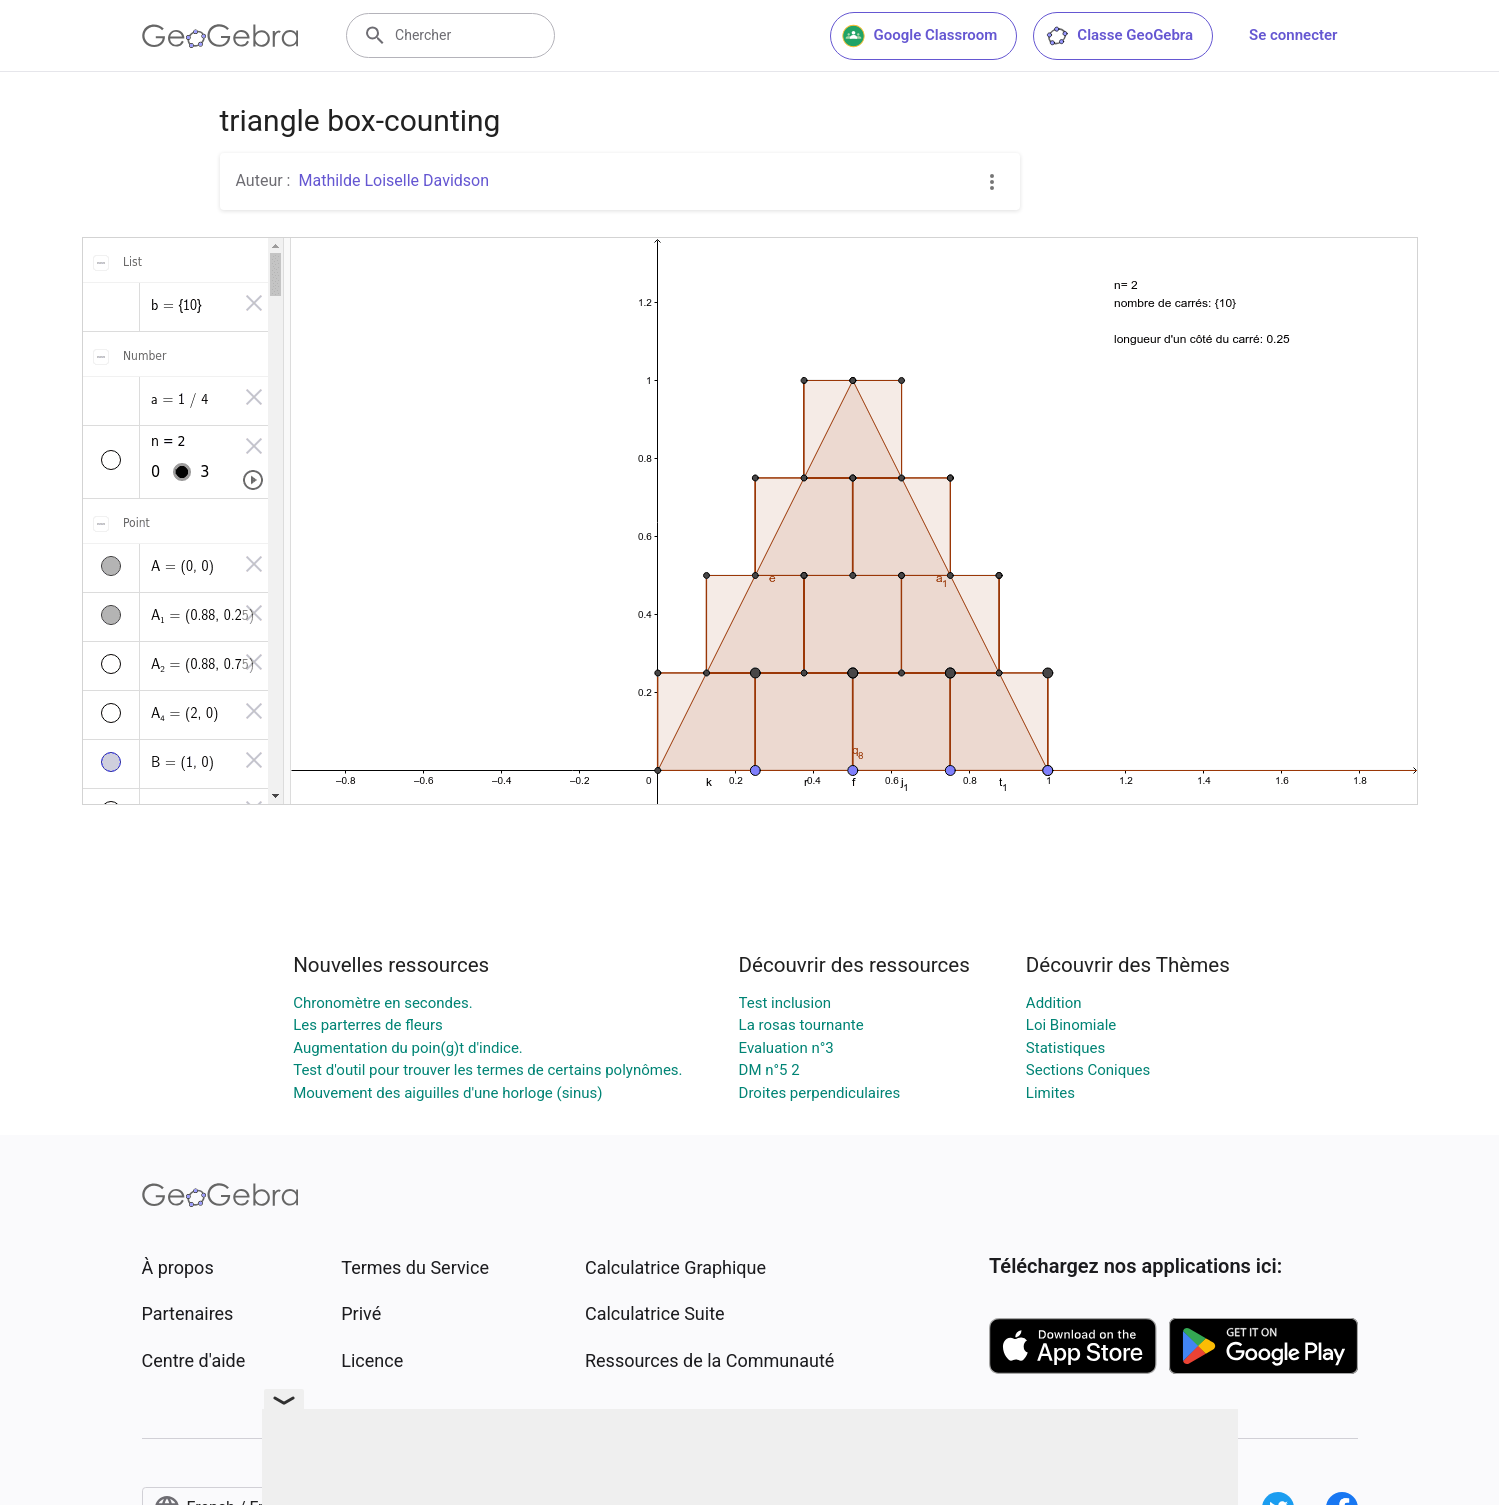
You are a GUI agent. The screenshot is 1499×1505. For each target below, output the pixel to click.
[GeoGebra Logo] (220, 36)
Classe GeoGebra (1119, 36)
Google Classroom (920, 36)
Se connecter (1293, 35)
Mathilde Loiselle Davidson (393, 180)
